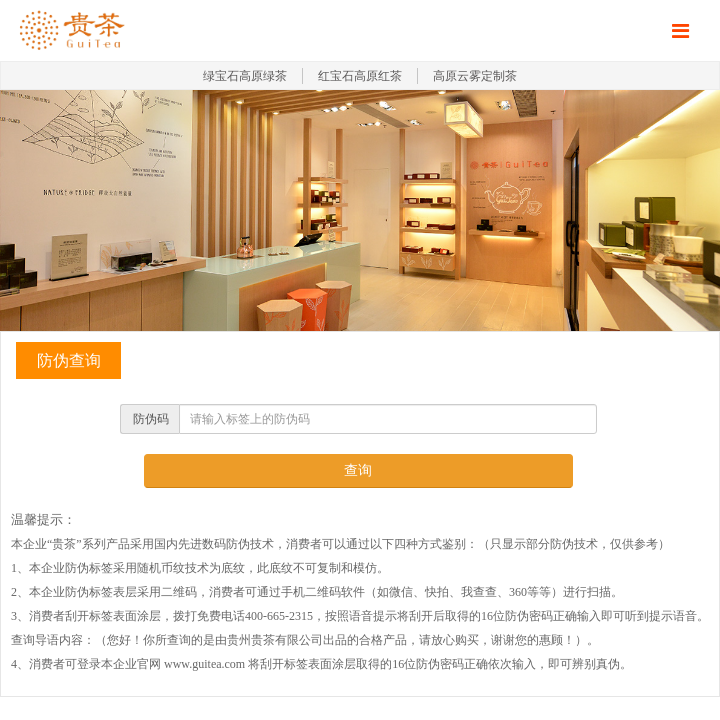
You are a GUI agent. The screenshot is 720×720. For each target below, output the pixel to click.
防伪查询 (69, 360)
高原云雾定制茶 (475, 76)
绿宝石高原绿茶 (245, 76)
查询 (358, 470)
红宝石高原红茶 (360, 76)
